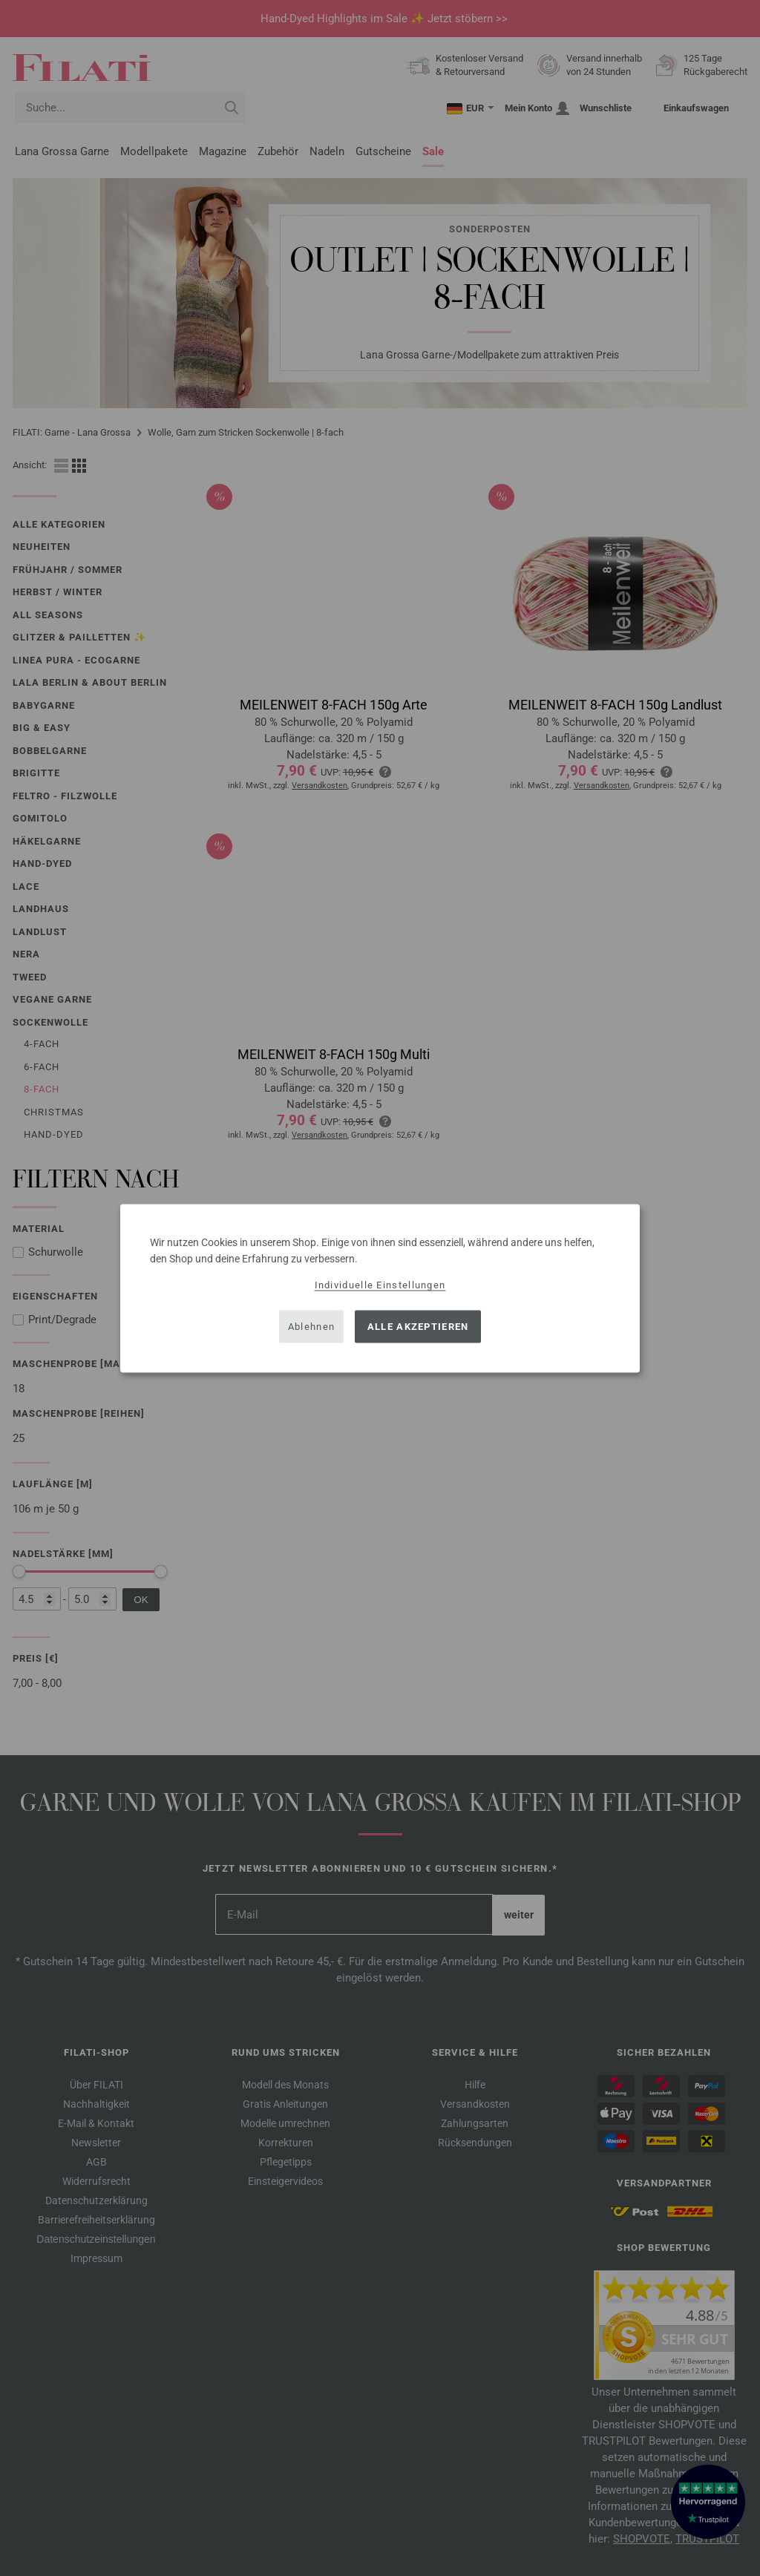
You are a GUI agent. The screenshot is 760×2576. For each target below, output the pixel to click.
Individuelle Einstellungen (380, 1284)
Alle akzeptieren (418, 1326)
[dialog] (380, 1288)
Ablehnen (311, 1326)
